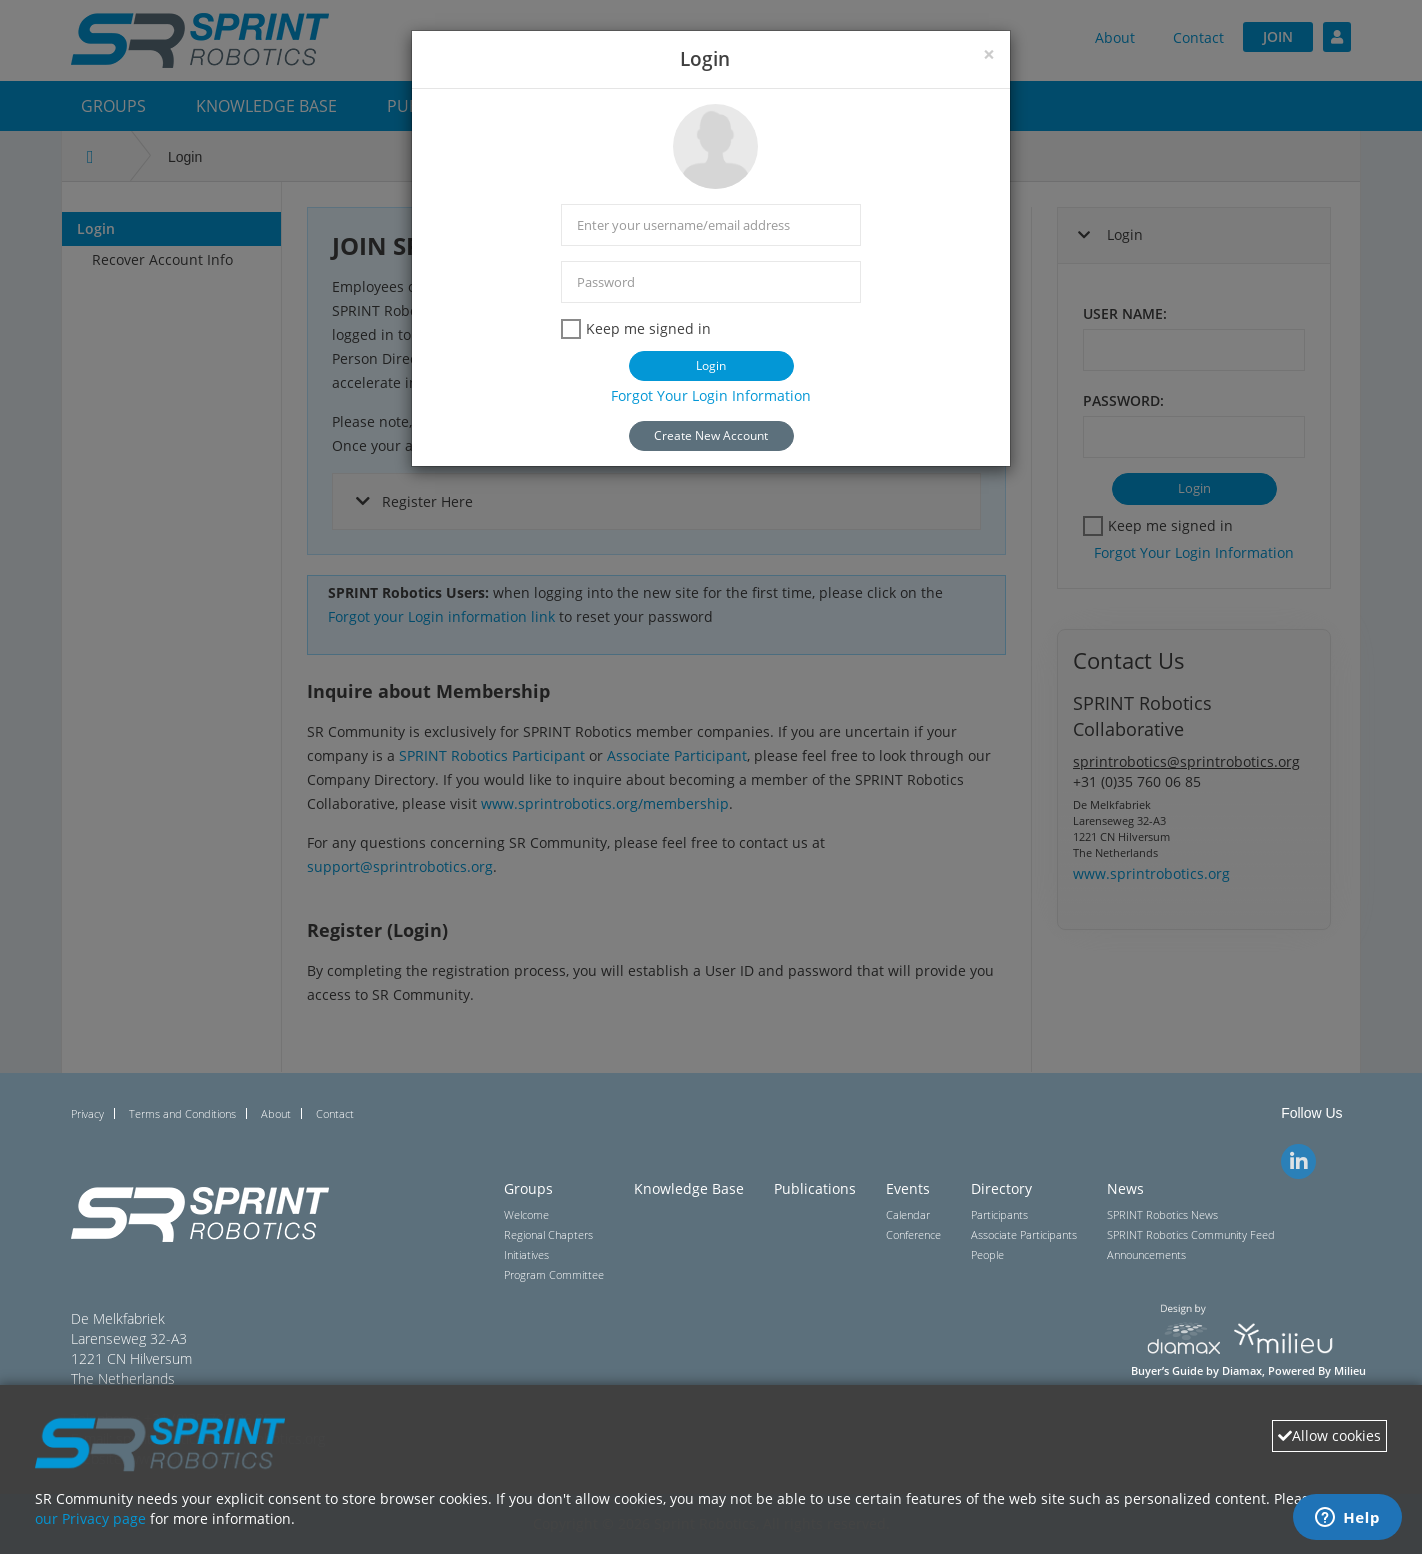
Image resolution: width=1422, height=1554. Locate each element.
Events (908, 1188)
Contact (335, 1113)
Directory (1001, 1188)
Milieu (1350, 1371)
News (1125, 1188)
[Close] (989, 54)
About (276, 1113)
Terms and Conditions (182, 1113)
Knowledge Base (689, 1188)
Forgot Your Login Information (711, 395)
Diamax (1242, 1371)
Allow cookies (1329, 1435)
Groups (528, 1188)
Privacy (87, 1113)
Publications (815, 1188)
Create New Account (711, 435)
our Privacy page (90, 1518)
